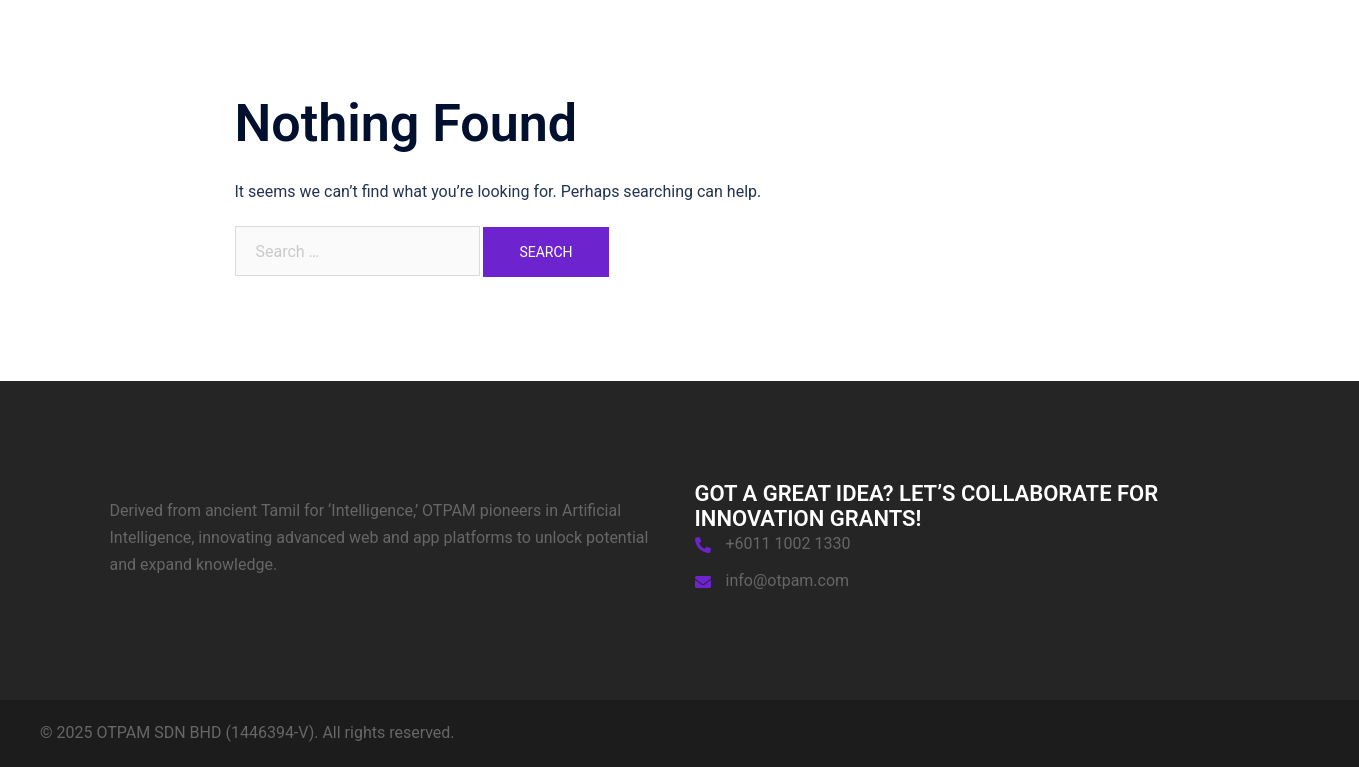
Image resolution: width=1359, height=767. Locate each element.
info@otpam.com (788, 580)
